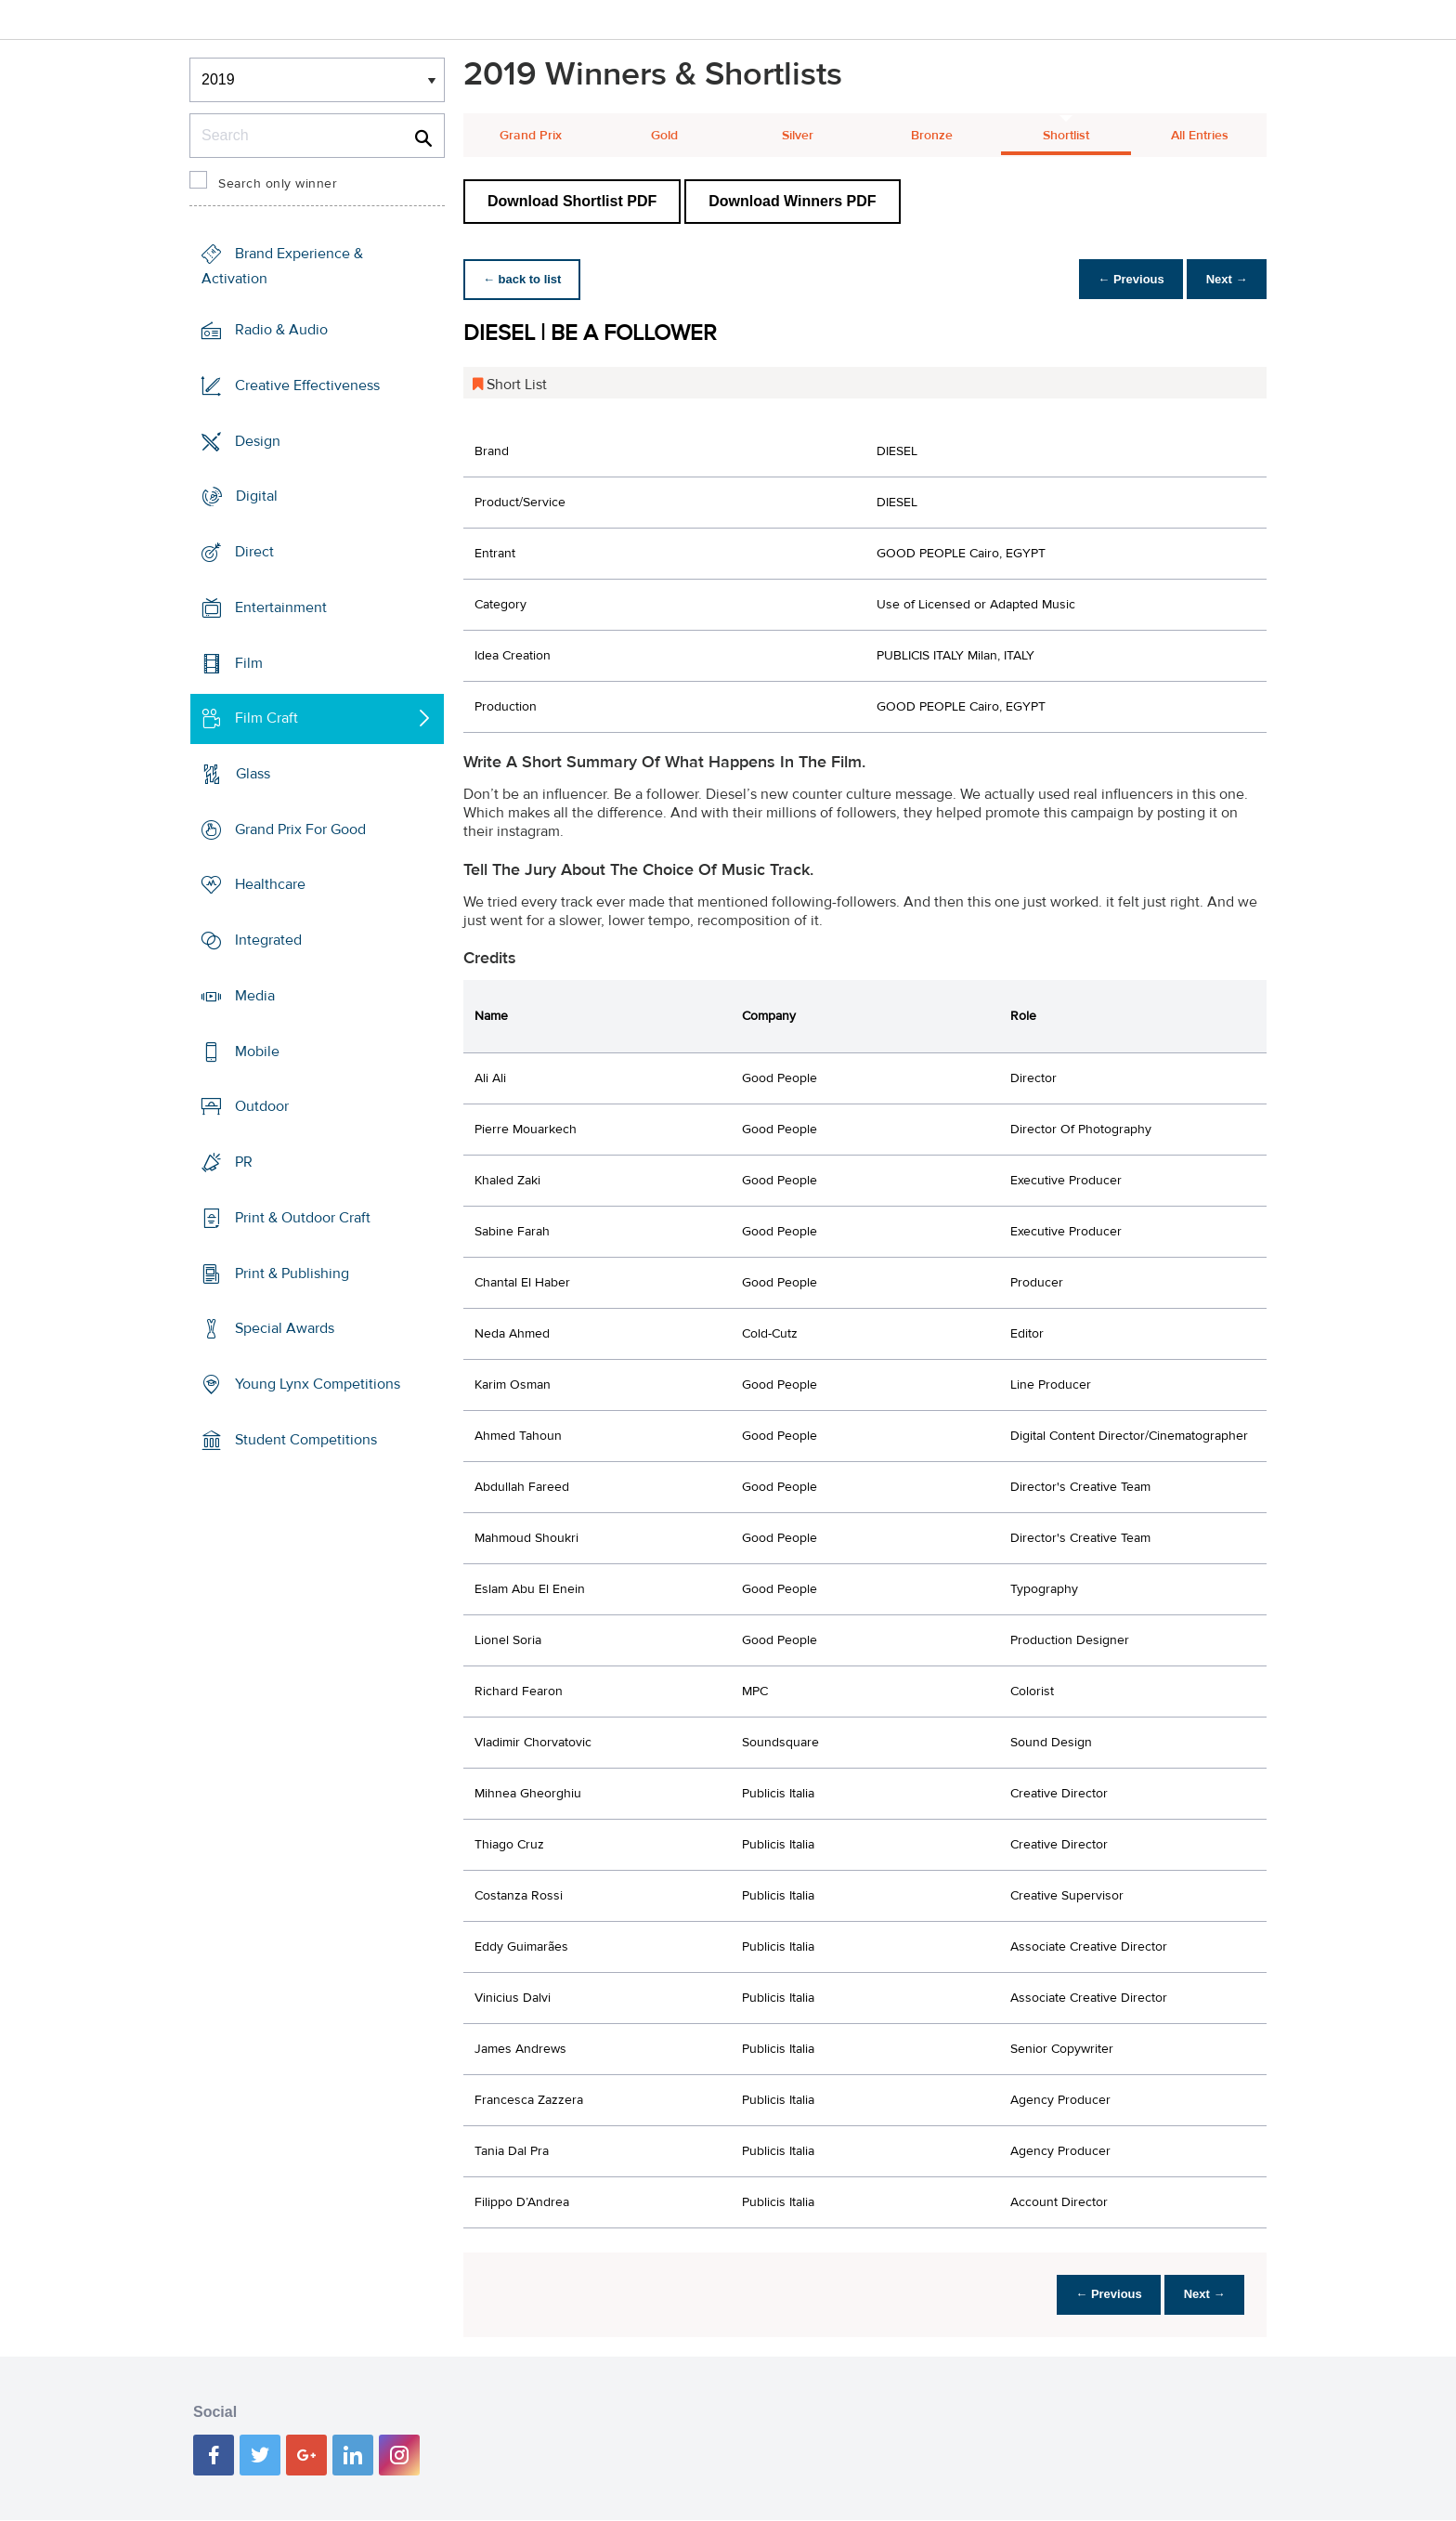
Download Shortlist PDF (572, 201)
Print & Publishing (292, 1272)
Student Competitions (306, 1439)
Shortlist (1066, 135)
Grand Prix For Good (300, 829)
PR (244, 1162)
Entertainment (281, 607)
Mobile (257, 1051)
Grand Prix (531, 135)
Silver (797, 135)
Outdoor (262, 1106)
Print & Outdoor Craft (302, 1217)
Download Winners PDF (792, 201)
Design (257, 440)
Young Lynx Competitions (317, 1384)
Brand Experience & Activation (282, 266)
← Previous (1121, 279)
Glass (253, 773)
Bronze (932, 135)
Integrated (268, 940)
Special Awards (284, 1328)
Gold (664, 135)
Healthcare (270, 884)
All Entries (1199, 135)
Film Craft (266, 718)
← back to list (525, 279)
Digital (257, 496)
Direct (254, 551)
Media (255, 995)
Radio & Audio (281, 329)
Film (249, 662)
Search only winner (277, 184)
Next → (1223, 279)
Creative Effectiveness (307, 385)
